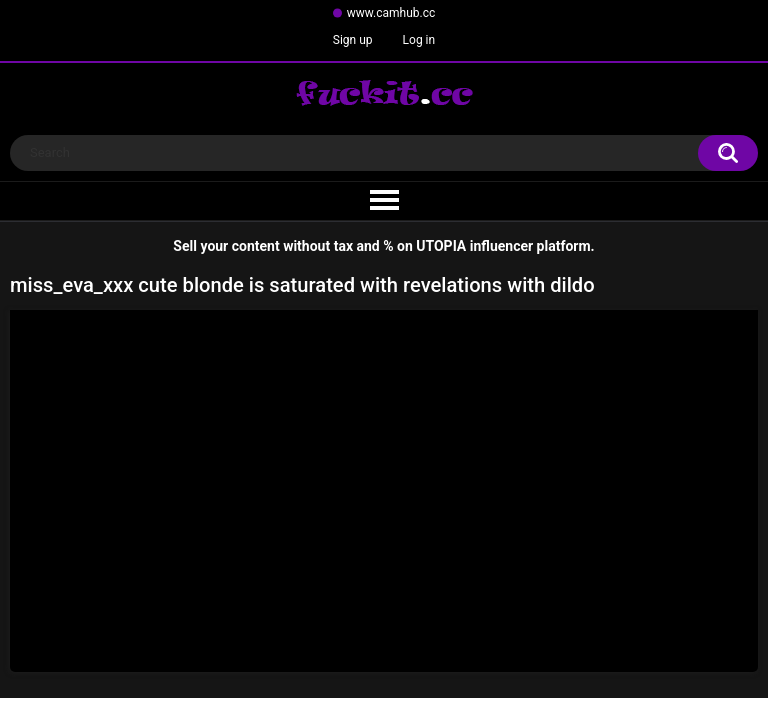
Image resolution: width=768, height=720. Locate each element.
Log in (419, 40)
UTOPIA (441, 246)
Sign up (353, 40)
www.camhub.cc (391, 13)
